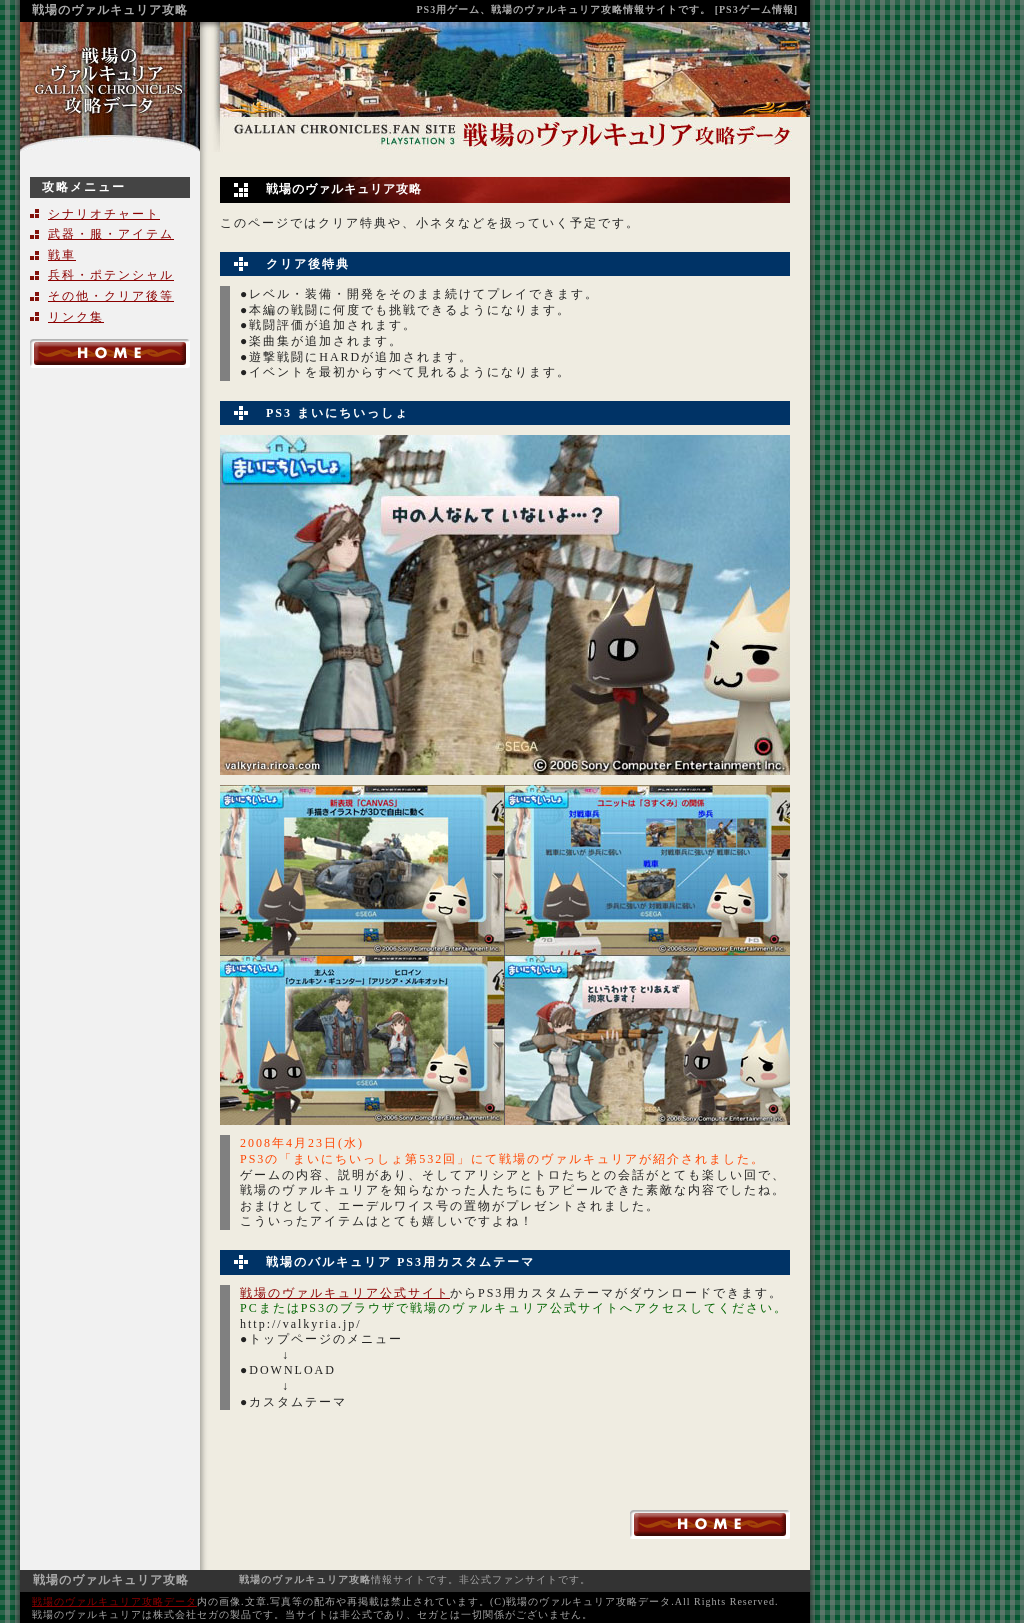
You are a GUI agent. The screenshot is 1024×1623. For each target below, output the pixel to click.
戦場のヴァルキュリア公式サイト (345, 1293)
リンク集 (76, 317)
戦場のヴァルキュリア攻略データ (114, 1601)
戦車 (62, 255)
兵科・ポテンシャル (111, 275)
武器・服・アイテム (111, 234)
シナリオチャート (104, 214)
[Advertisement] (110, 688)
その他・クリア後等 (111, 296)
